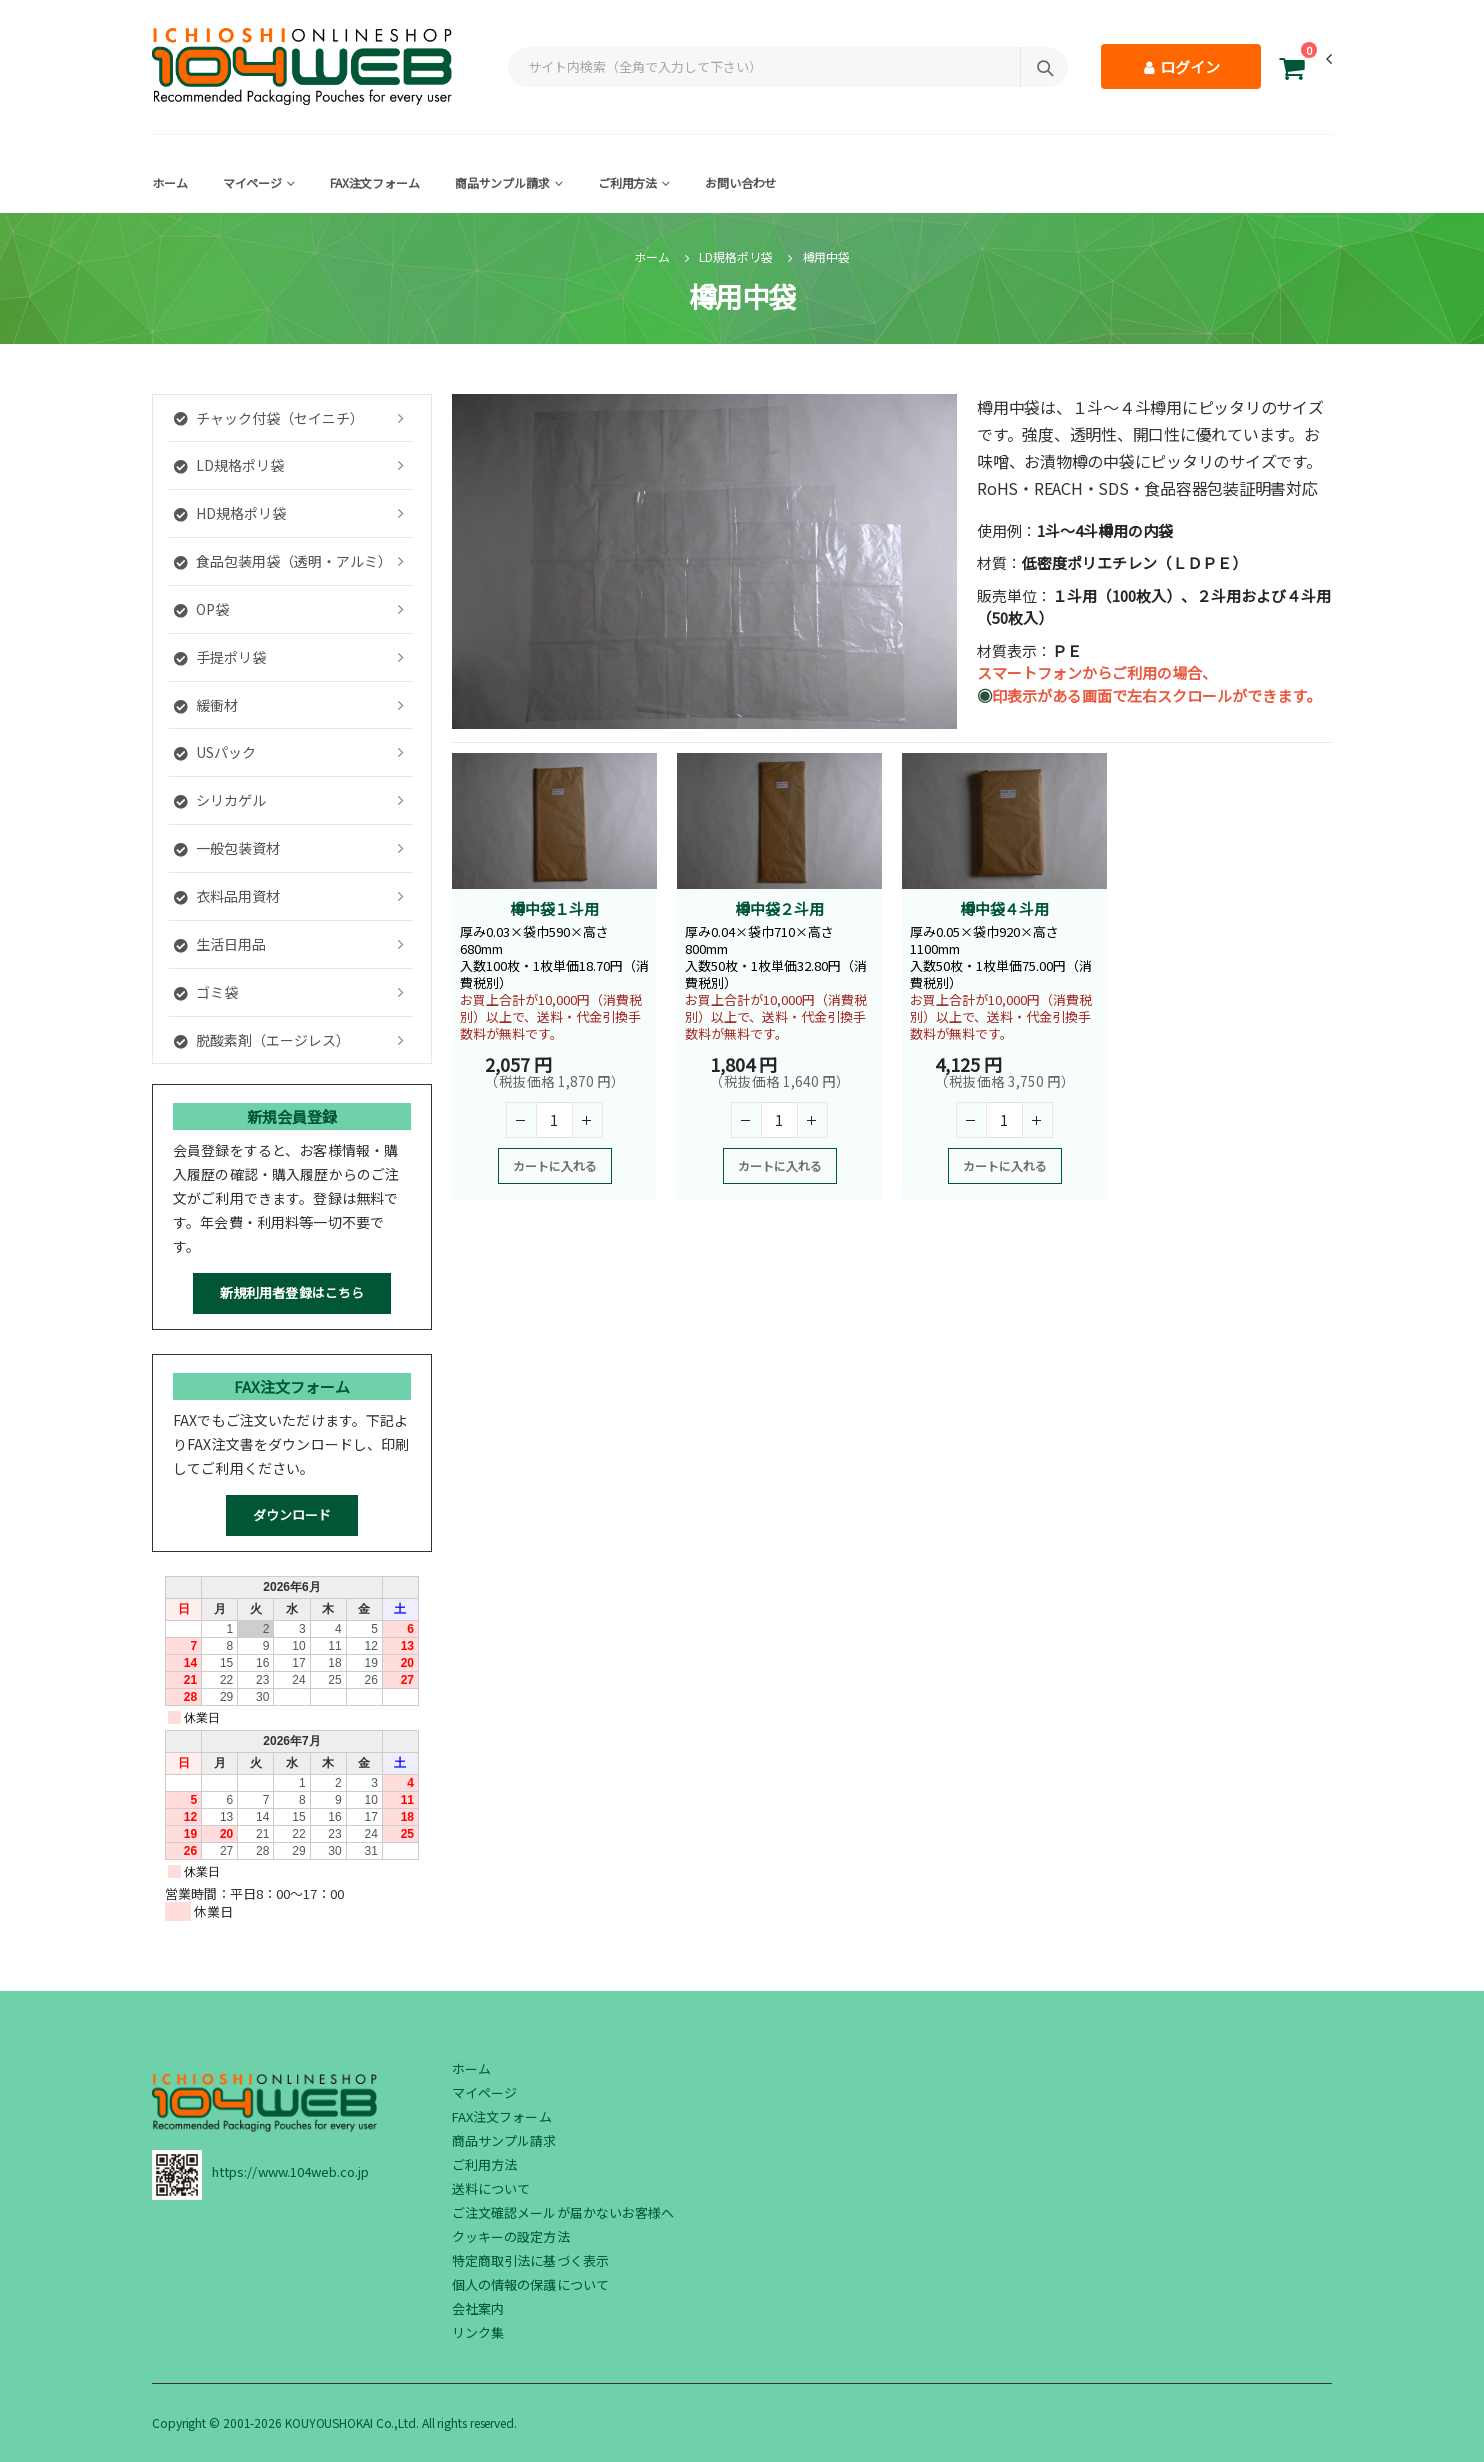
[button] (1292, 71)
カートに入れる (555, 1165)
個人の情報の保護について (530, 2284)
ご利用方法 (627, 182)
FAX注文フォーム (375, 182)
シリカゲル (220, 800)
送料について (491, 2188)
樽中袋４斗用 (1004, 908)
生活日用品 (220, 944)
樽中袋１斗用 (554, 908)
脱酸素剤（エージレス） (262, 1040)
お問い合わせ (740, 182)
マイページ (252, 182)
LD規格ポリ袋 (735, 256)
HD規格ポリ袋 (230, 513)
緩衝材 (206, 705)
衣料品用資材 (227, 896)
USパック (215, 752)
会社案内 (478, 2308)
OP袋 (201, 609)
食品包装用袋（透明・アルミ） (283, 561)
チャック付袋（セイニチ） (269, 418)
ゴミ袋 (206, 992)
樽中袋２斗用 (779, 908)
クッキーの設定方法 (511, 2236)
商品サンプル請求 (502, 182)
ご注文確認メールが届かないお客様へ (563, 2212)
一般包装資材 (227, 848)
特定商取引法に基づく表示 (530, 2260)
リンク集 (478, 2332)
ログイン (1181, 66)
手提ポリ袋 (220, 657)
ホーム (170, 182)
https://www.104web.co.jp (291, 2171)
